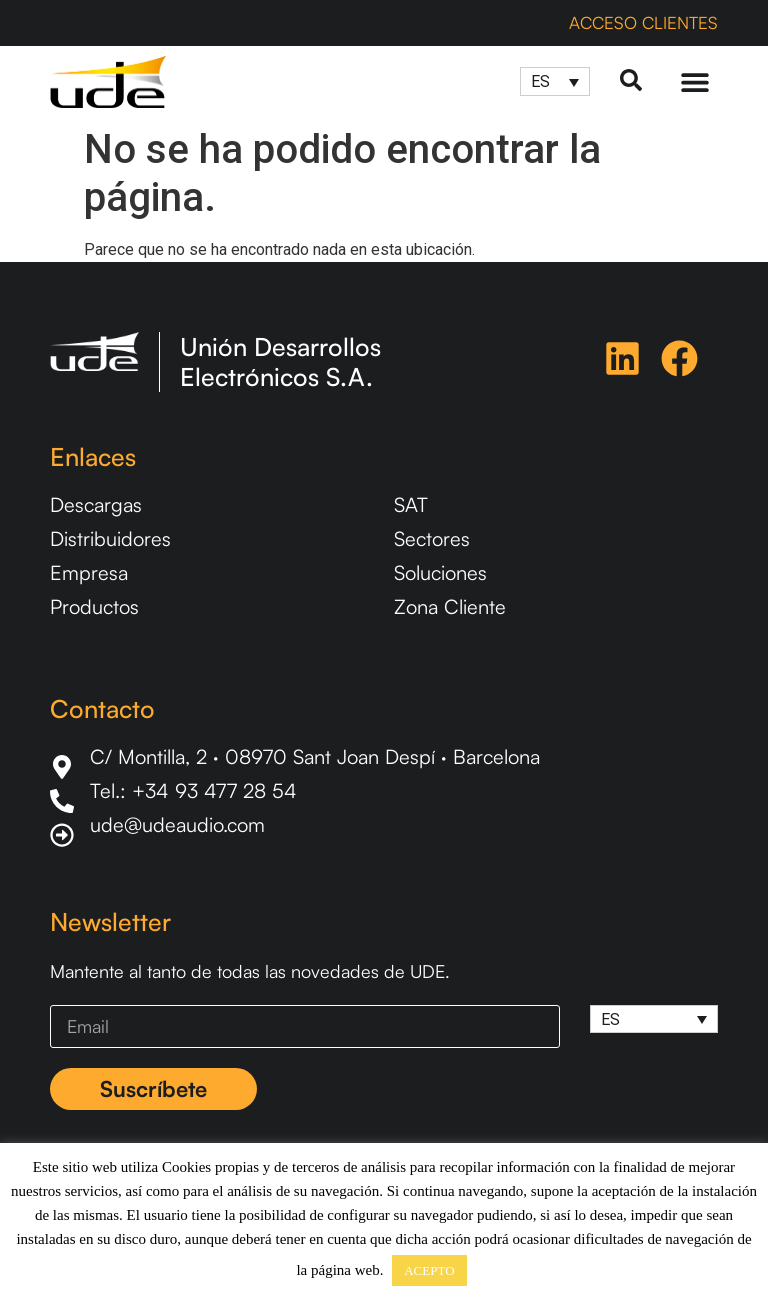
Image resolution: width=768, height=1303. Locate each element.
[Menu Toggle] (695, 82)
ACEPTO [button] (429, 1270)
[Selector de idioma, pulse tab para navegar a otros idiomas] (555, 81)
